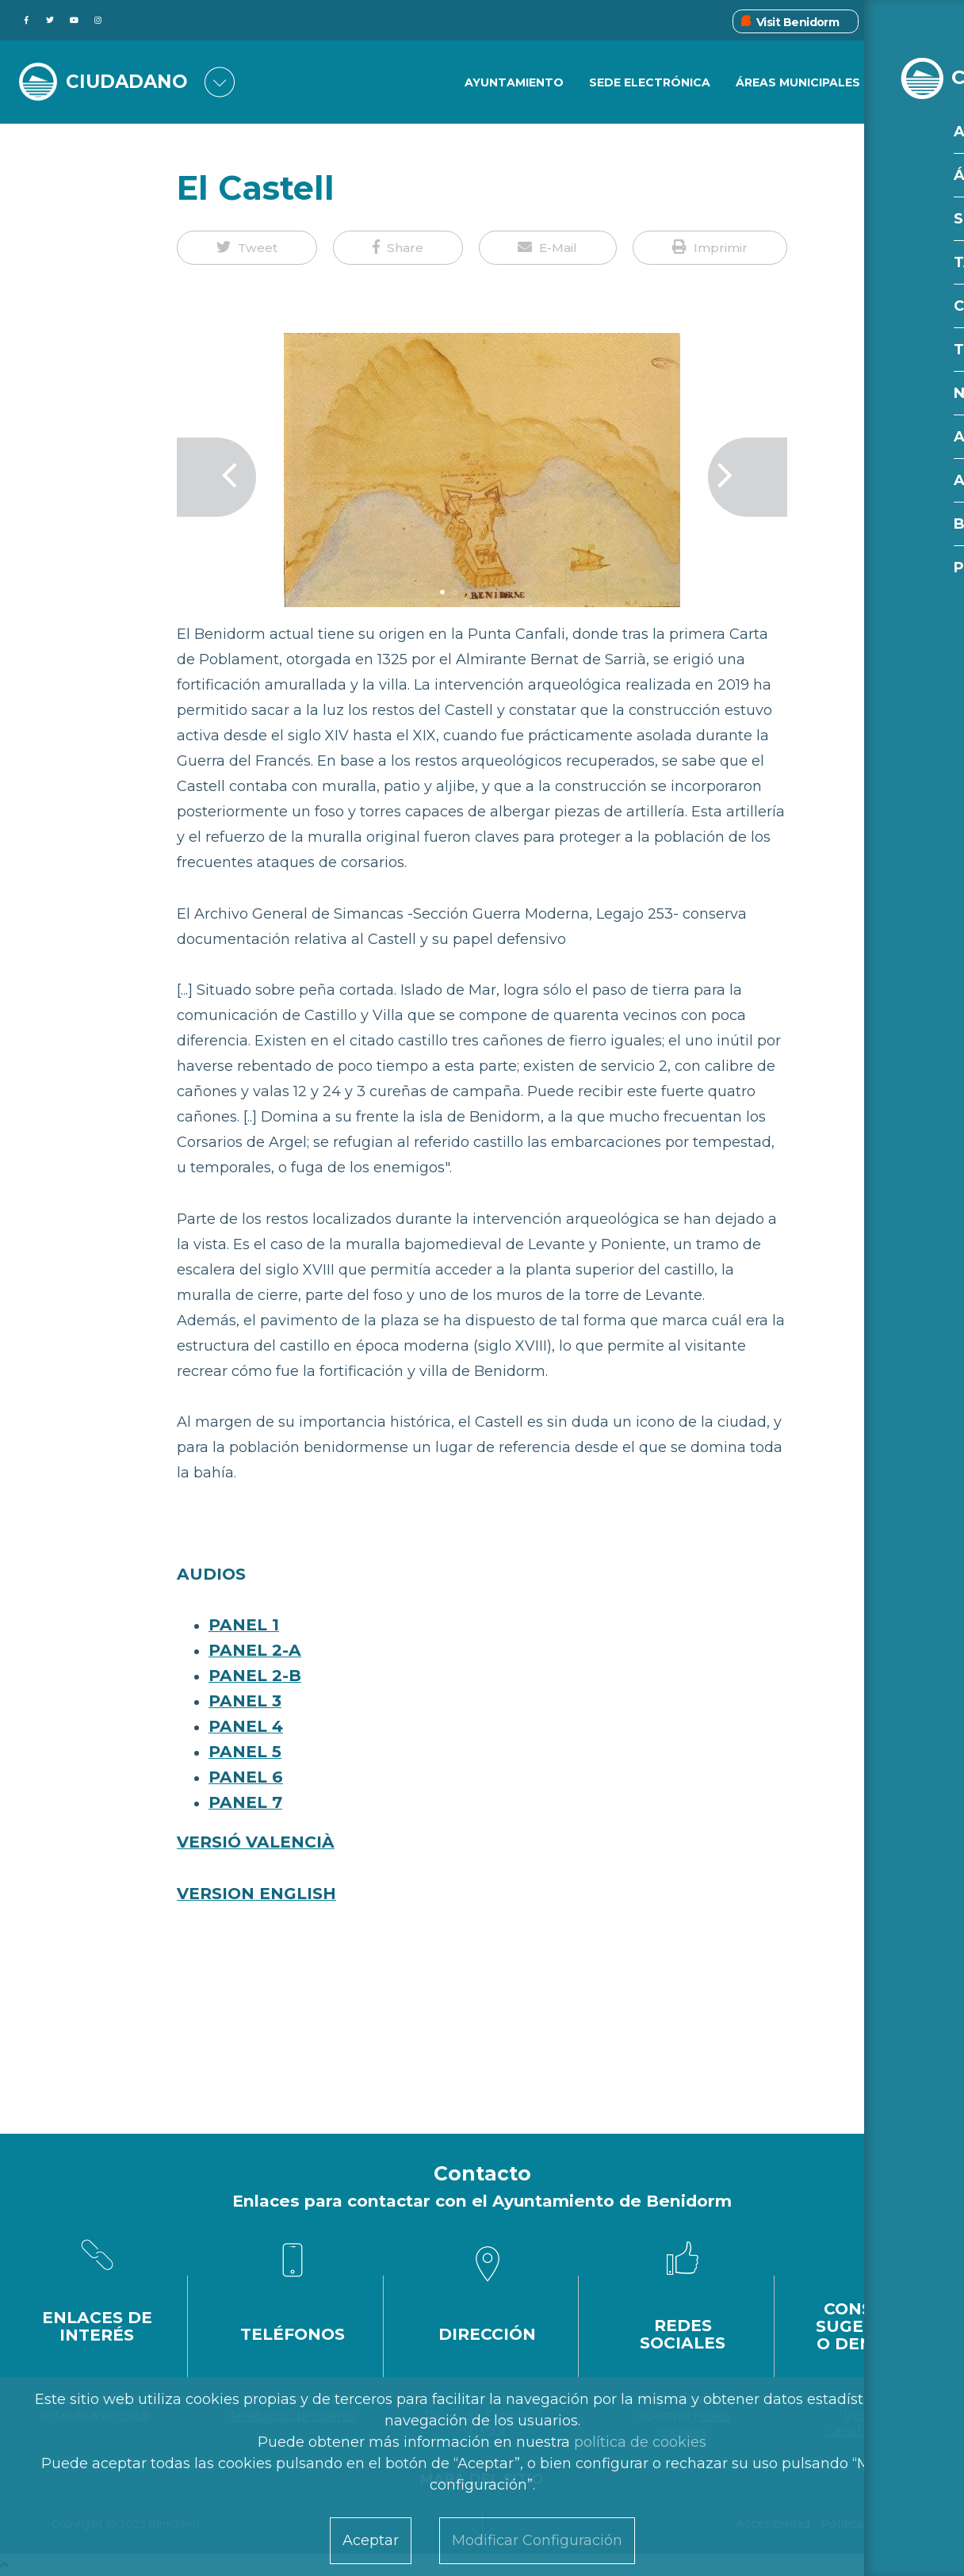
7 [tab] (521, 592)
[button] (247, 248)
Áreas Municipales (798, 83)
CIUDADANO (131, 81)
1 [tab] (442, 592)
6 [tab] (509, 592)
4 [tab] (482, 592)
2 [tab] (455, 592)
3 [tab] (468, 592)
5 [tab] (495, 592)
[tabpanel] (482, 477)
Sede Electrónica (649, 83)
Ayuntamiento (512, 83)
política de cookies (640, 2442)
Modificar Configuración (537, 2540)
